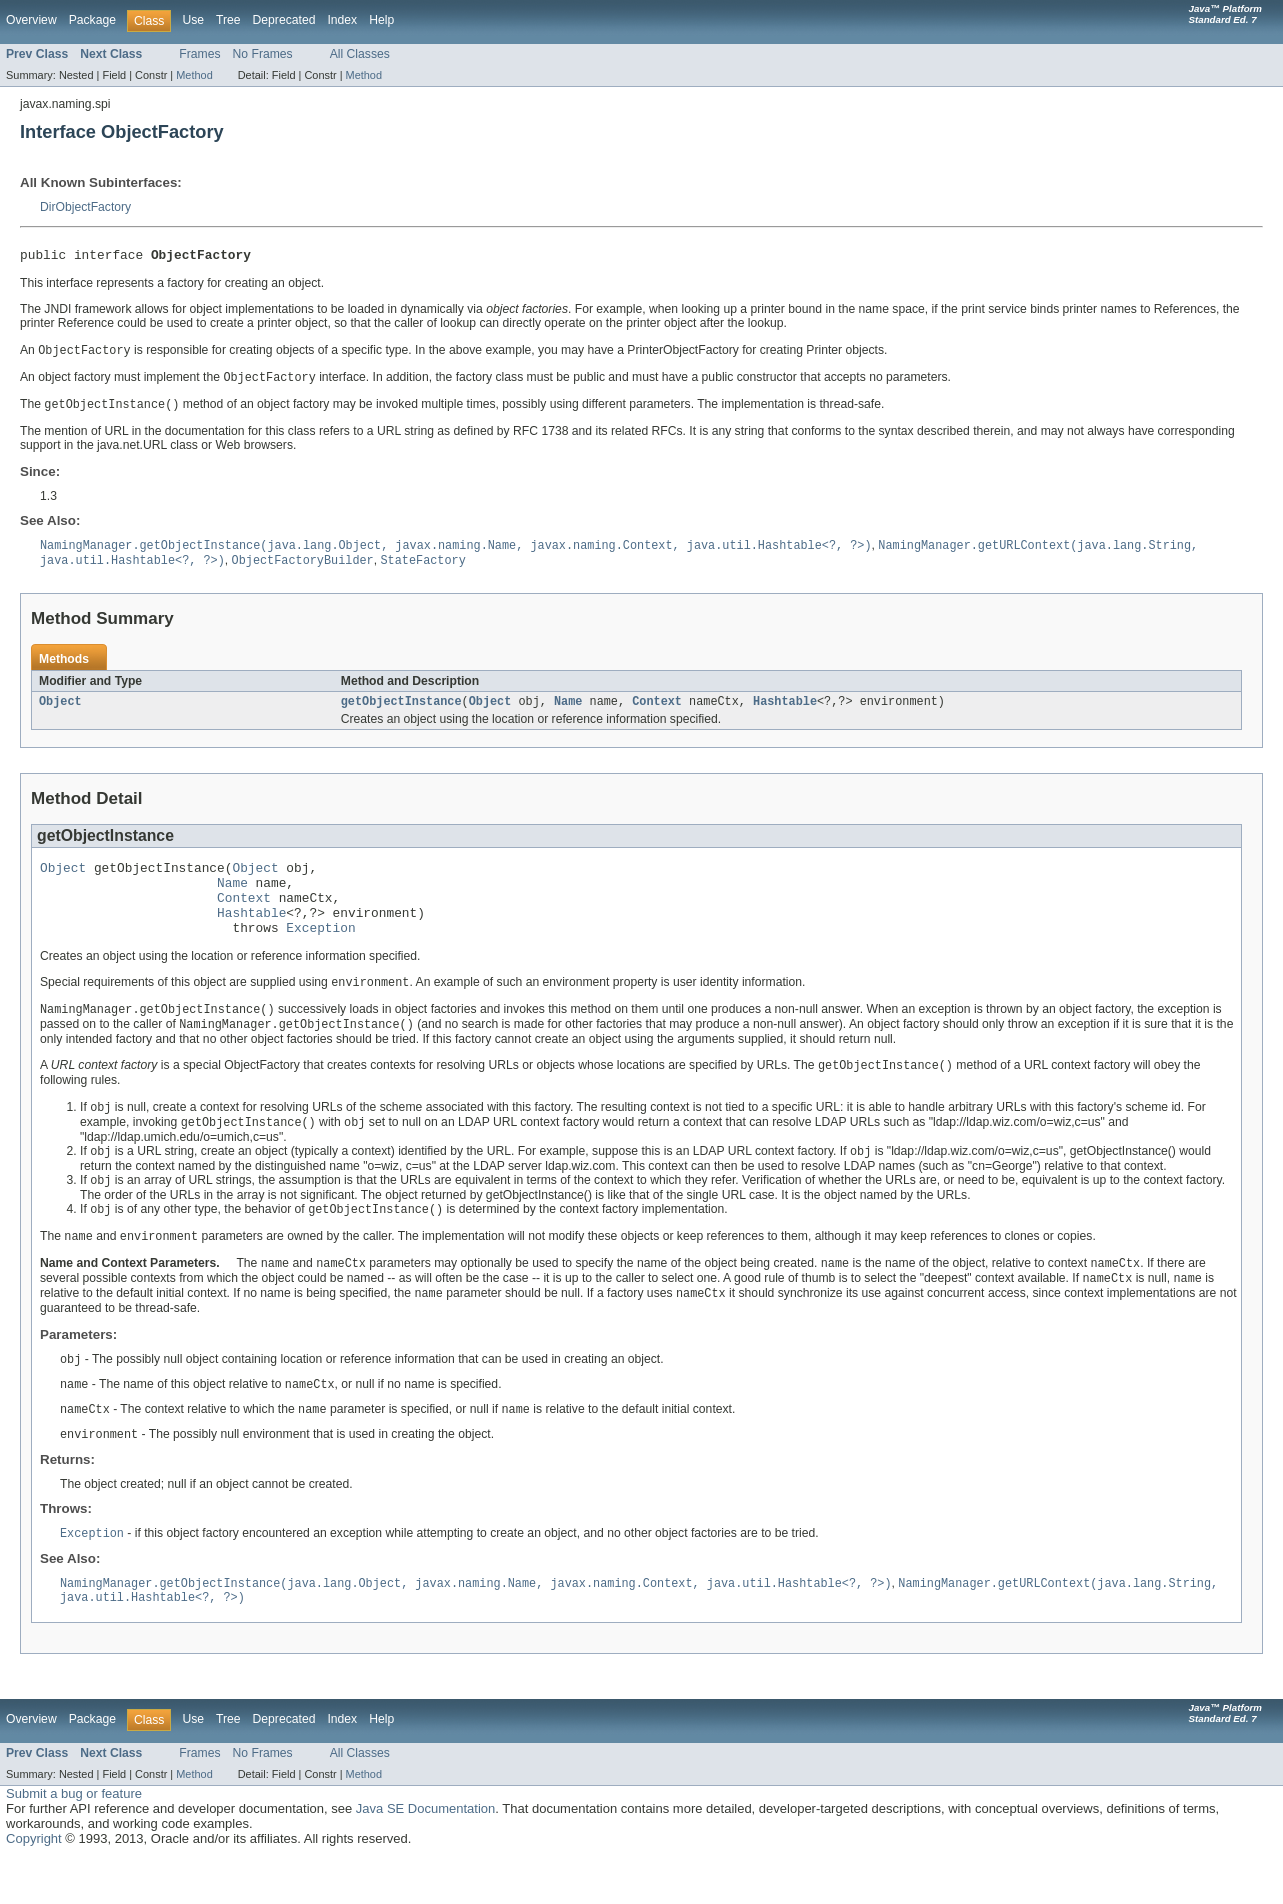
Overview (31, 20)
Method (194, 75)
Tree (228, 20)
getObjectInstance (401, 711)
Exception (320, 952)
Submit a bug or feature (74, 1839)
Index (342, 20)
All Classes (360, 54)
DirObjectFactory (85, 207)
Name (568, 711)
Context (657, 711)
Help (381, 20)
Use (193, 20)
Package (92, 20)
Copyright (34, 1884)
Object (60, 711)
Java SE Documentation (425, 1854)
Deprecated (284, 20)
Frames (199, 54)
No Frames (263, 54)
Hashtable (785, 711)
